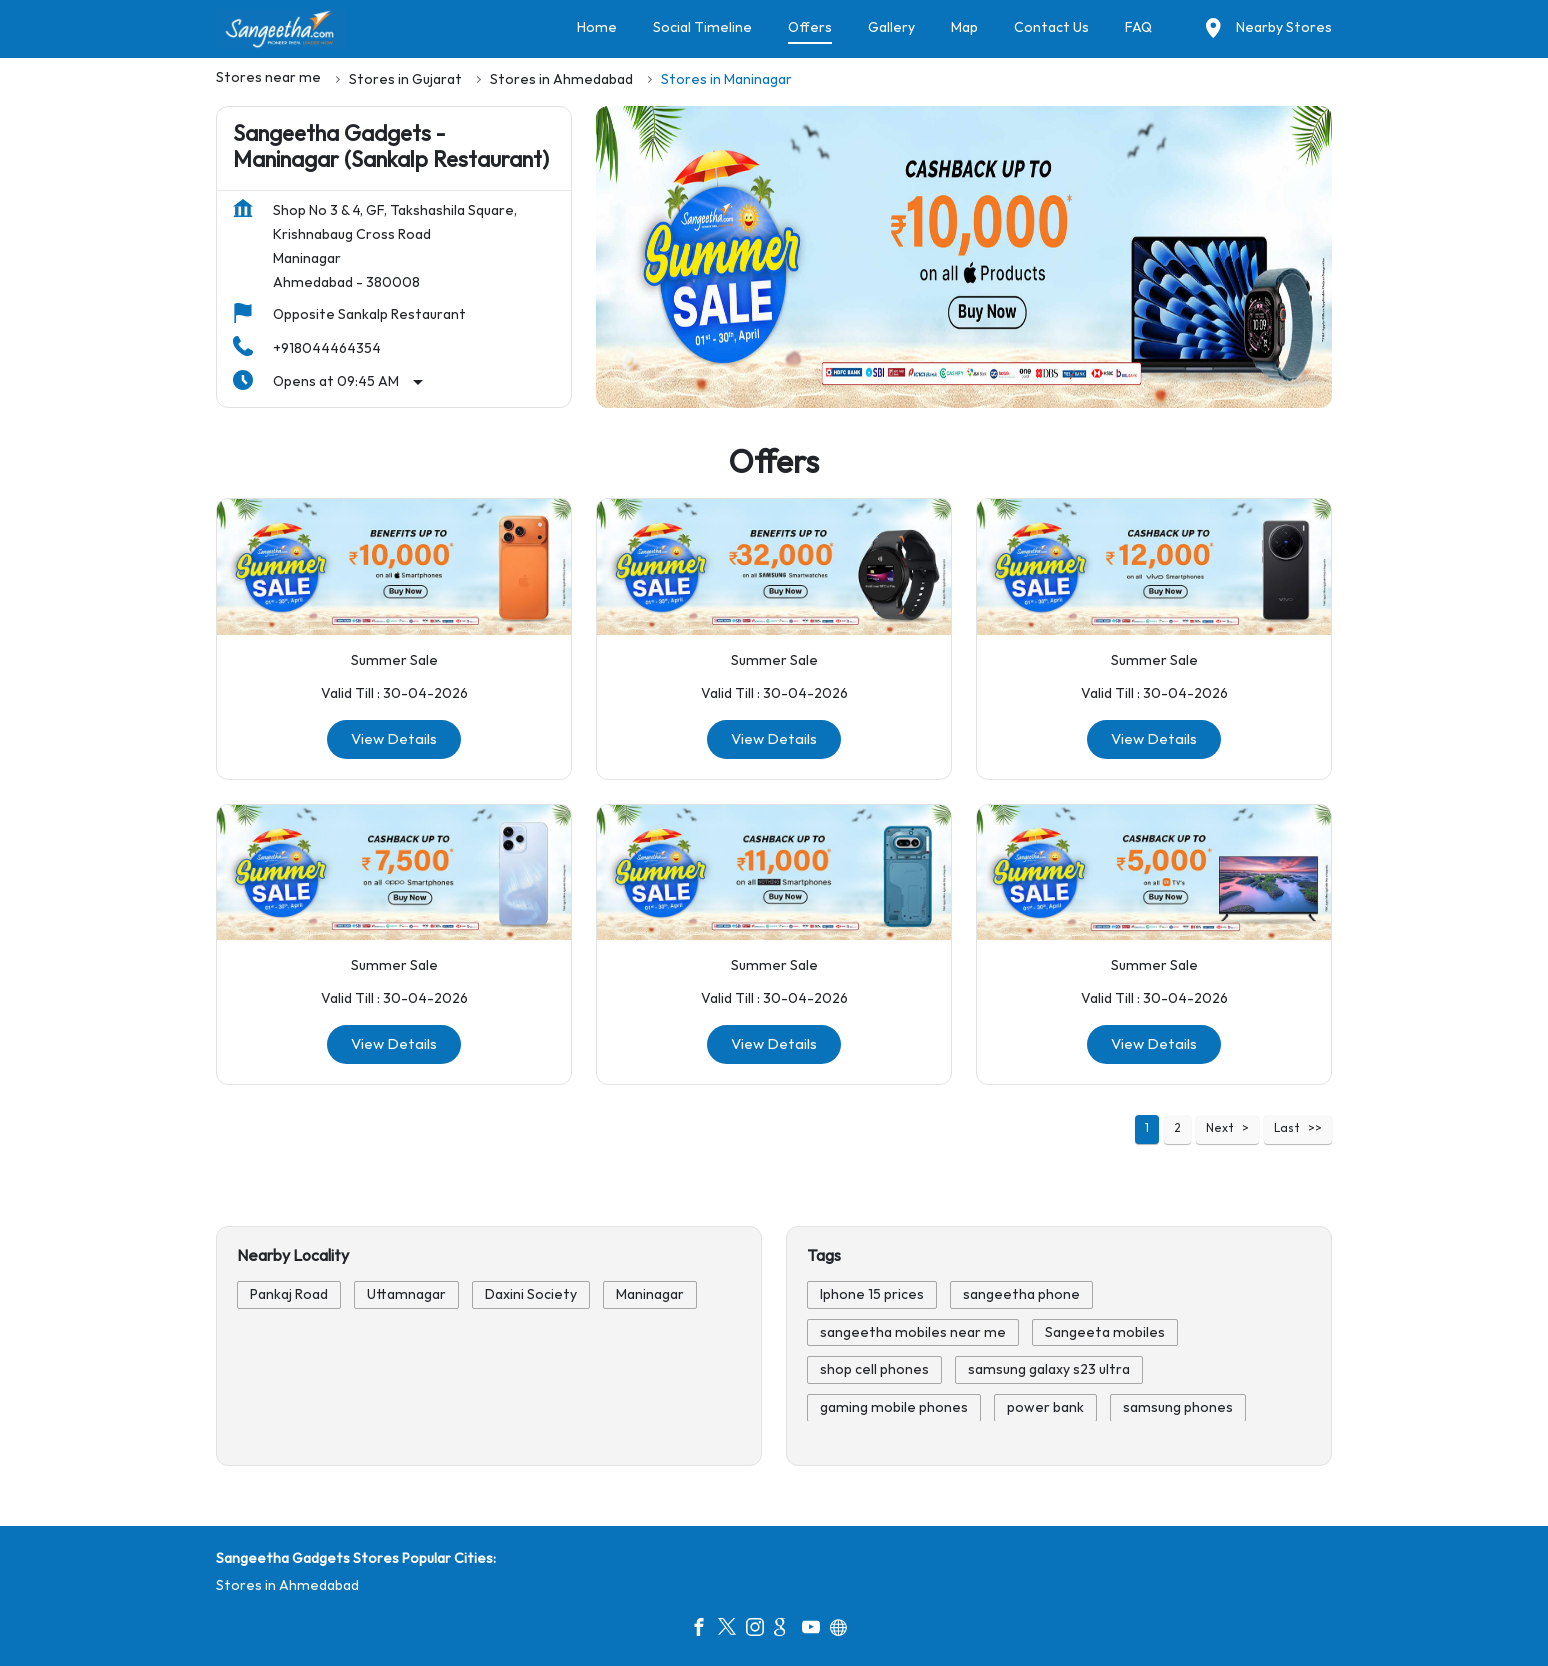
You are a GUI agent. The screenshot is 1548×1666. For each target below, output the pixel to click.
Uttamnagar (406, 1294)
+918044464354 (327, 348)
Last (1287, 1128)
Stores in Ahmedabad (287, 1585)
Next (1220, 1128)
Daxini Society (531, 1294)
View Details (394, 738)
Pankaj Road (289, 1294)
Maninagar (650, 1294)
